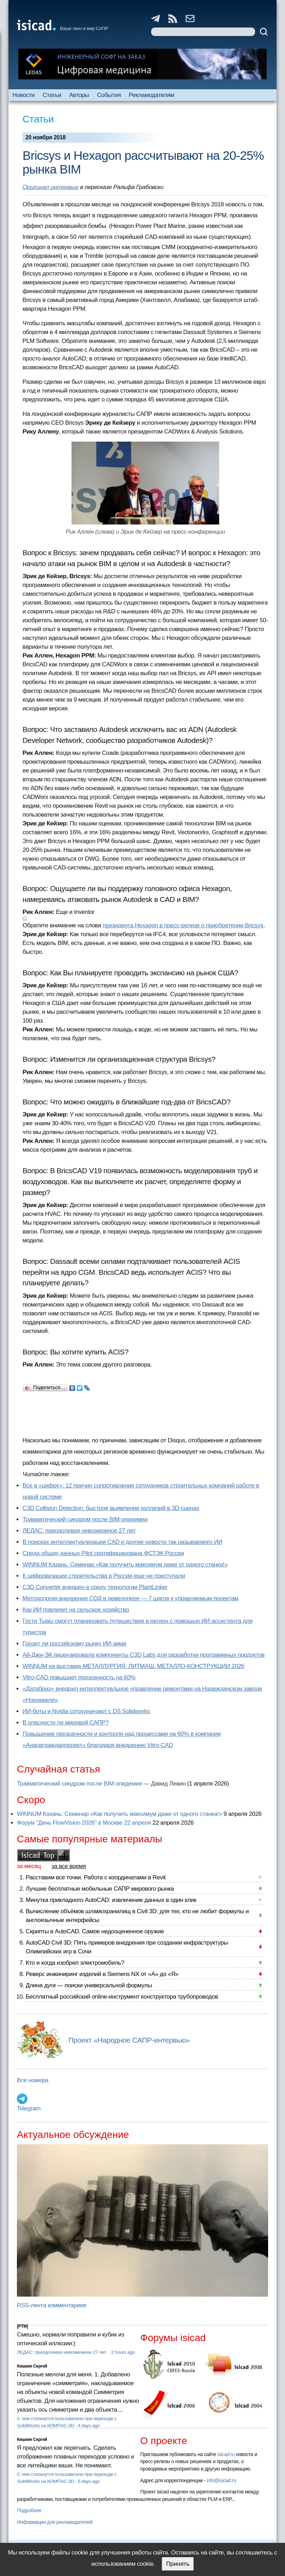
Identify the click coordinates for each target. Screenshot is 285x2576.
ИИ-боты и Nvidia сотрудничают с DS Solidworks (86, 1711)
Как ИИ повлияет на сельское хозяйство (76, 1609)
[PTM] (22, 2326)
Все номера (32, 2080)
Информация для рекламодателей (54, 2522)
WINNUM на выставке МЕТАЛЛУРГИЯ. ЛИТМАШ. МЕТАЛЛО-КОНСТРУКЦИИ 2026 (133, 1666)
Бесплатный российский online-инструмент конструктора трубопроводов (122, 1996)
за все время (68, 1866)
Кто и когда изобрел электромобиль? (75, 1962)
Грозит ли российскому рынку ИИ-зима (74, 1643)
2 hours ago (123, 2352)
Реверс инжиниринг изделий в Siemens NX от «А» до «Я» (102, 1974)
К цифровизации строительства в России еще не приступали (104, 1575)
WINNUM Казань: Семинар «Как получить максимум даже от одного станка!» (125, 1564)
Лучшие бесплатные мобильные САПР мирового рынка (100, 1888)
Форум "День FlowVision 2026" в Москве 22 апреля (84, 1822)
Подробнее (29, 2510)
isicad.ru (226, 2454)
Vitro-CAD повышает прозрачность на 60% (79, 1677)
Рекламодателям (151, 95)
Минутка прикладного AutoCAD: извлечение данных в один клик (111, 1900)
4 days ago (89, 2425)
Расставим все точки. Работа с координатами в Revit (96, 1877)
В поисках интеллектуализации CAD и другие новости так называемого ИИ (122, 1542)
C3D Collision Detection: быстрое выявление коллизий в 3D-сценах (111, 1508)
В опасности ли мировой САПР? (66, 1722)
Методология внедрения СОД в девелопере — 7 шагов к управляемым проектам (130, 1598)
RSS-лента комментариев (51, 2305)
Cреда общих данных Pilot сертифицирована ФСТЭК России (103, 1553)
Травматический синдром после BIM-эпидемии (85, 1519)
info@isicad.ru (221, 2480)
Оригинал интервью (51, 187)
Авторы (79, 95)
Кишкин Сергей (32, 2366)
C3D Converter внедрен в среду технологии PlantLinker (95, 1587)
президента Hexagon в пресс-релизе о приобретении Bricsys (183, 925)
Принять (177, 2563)
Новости (23, 95)
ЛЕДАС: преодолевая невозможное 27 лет (79, 1530)
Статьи (52, 95)
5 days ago (89, 2481)
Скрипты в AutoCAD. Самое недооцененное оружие (95, 1931)
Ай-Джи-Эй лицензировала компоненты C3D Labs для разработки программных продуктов (144, 1654)
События (109, 95)
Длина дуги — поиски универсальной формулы (89, 1985)
